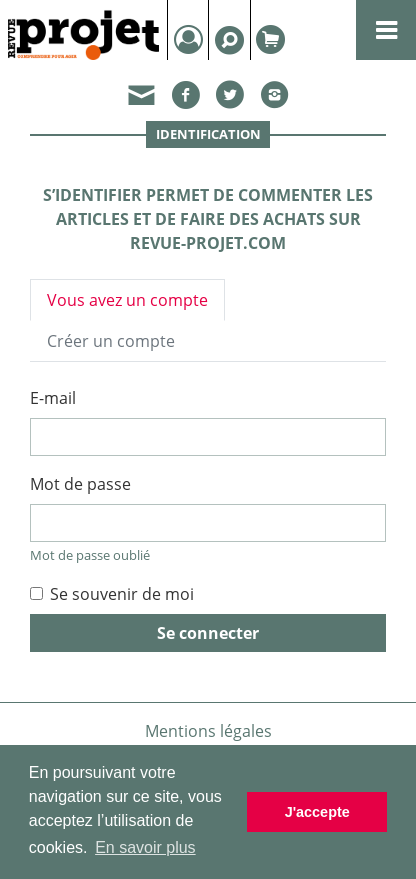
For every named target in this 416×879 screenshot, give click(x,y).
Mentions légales (208, 731)
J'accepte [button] (317, 812)
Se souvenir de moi (122, 594)
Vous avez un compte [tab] (127, 300)
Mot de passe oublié (90, 555)
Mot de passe (80, 484)
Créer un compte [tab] (111, 341)
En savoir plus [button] (145, 847)
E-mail (53, 398)
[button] (143, 99)
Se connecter (208, 633)
